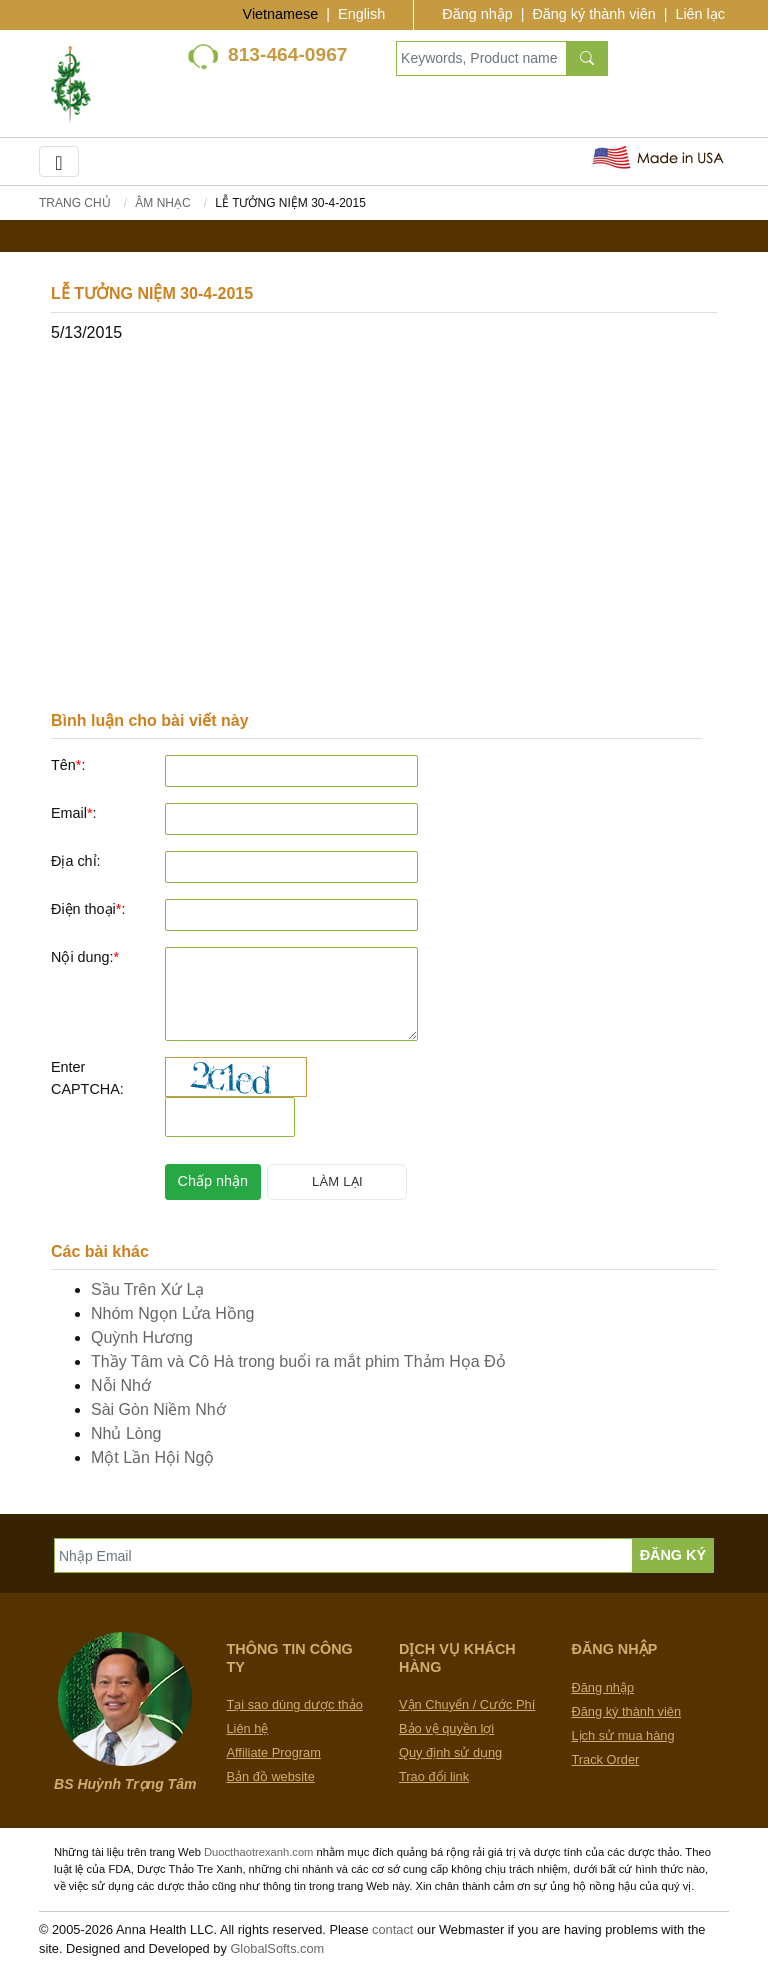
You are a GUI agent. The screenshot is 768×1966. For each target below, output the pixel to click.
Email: (74, 813)
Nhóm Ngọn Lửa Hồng (173, 1313)
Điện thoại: (88, 909)
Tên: (68, 765)
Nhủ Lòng (126, 1433)
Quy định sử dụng (450, 1752)
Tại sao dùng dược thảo (295, 1704)
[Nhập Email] (343, 1555)
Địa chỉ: (76, 861)
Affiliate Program (274, 1752)
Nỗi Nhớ (121, 1385)
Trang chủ (75, 203)
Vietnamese (281, 14)
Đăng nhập (477, 14)
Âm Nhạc (162, 203)
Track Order (606, 1759)
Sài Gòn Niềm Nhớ (158, 1409)
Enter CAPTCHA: (87, 1078)
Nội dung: (85, 957)
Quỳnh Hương (142, 1337)
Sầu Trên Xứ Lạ (148, 1289)
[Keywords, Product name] (481, 58)
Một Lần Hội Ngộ (152, 1457)
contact (392, 1929)
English (361, 14)
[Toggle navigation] (59, 161)
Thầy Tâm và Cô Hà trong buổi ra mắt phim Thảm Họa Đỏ (298, 1361)
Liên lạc (700, 14)
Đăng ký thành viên (593, 14)
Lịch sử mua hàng (623, 1735)
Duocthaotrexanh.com (258, 1852)
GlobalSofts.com (277, 1948)
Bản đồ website (271, 1776)
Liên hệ (248, 1728)
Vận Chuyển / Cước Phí (467, 1704)
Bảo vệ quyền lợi (446, 1728)
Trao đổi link (434, 1776)
